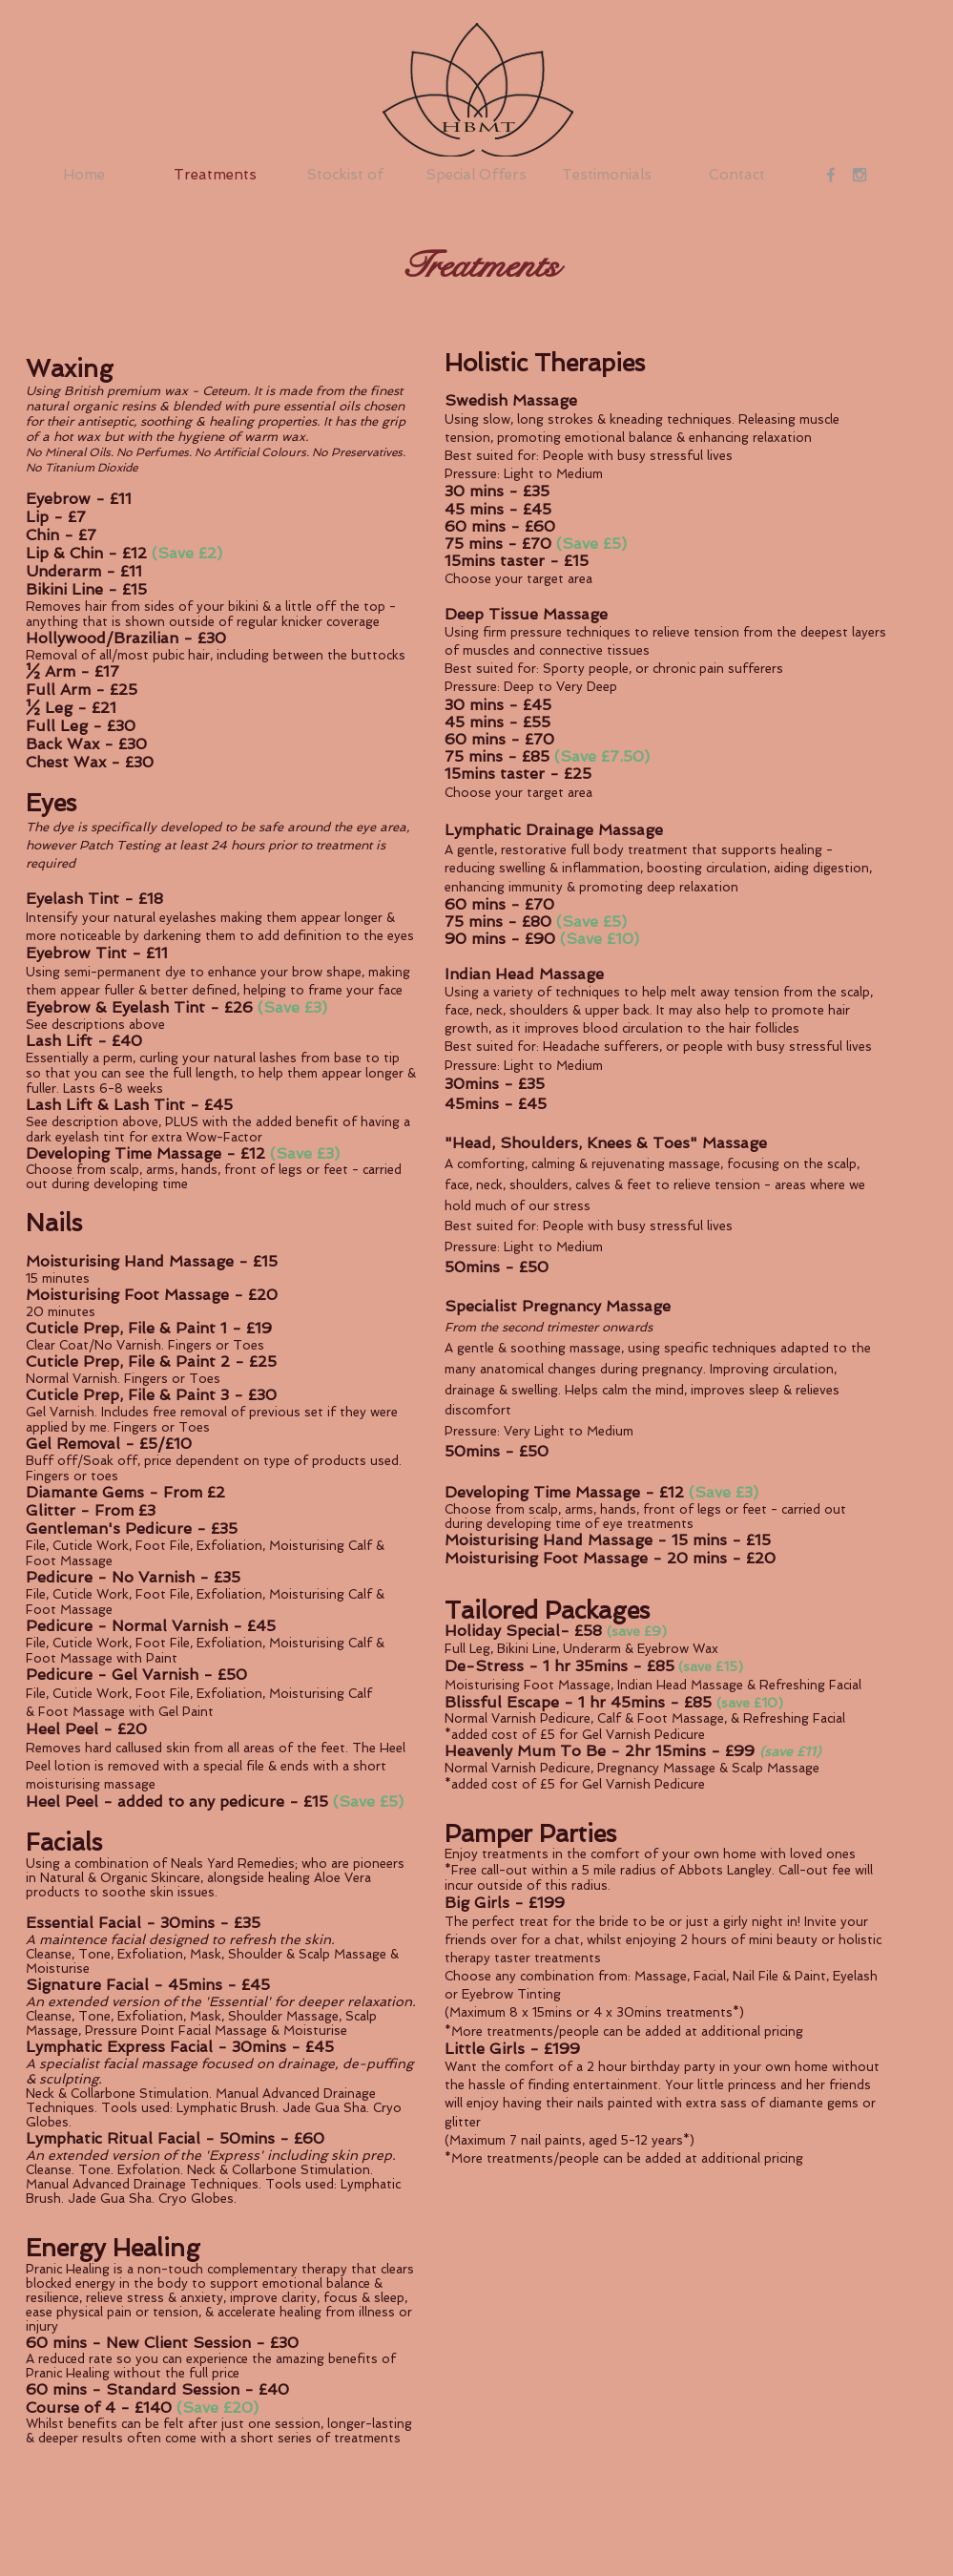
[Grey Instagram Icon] (859, 174)
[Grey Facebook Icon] (830, 174)
